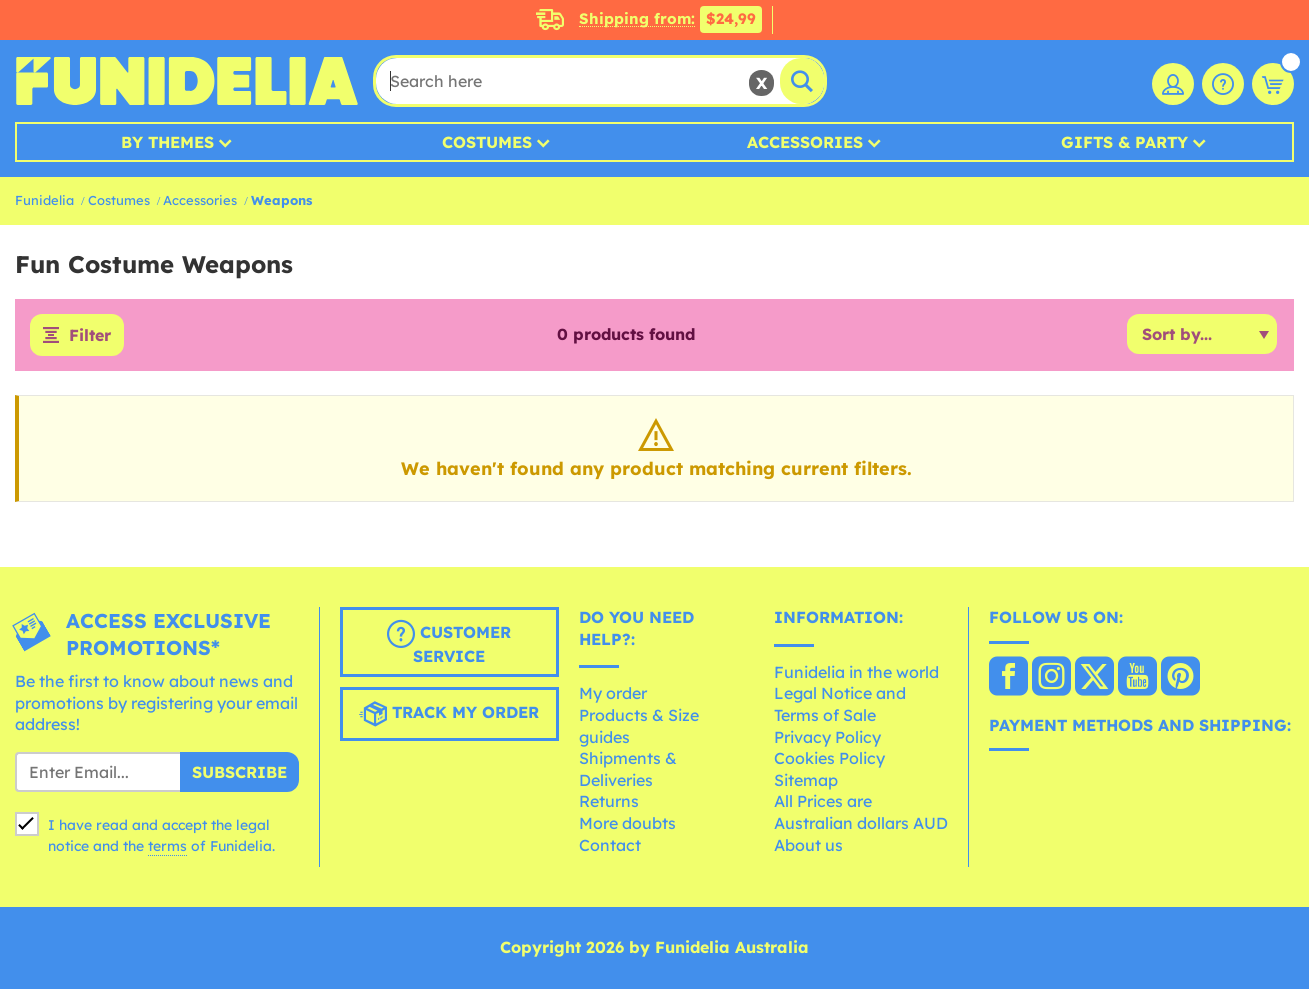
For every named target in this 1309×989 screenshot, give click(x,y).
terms (167, 846)
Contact (610, 845)
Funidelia (44, 200)
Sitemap (806, 780)
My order (613, 693)
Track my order (449, 714)
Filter (90, 335)
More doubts (627, 823)
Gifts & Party (1124, 142)
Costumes (487, 142)
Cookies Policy (829, 758)
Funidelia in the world (856, 672)
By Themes (167, 142)
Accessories (805, 142)
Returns (609, 801)
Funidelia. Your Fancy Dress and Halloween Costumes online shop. (186, 81)
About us (808, 845)
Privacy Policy (827, 737)
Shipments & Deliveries (628, 769)
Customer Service (449, 643)
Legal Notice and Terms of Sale (840, 704)
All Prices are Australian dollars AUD (861, 812)
